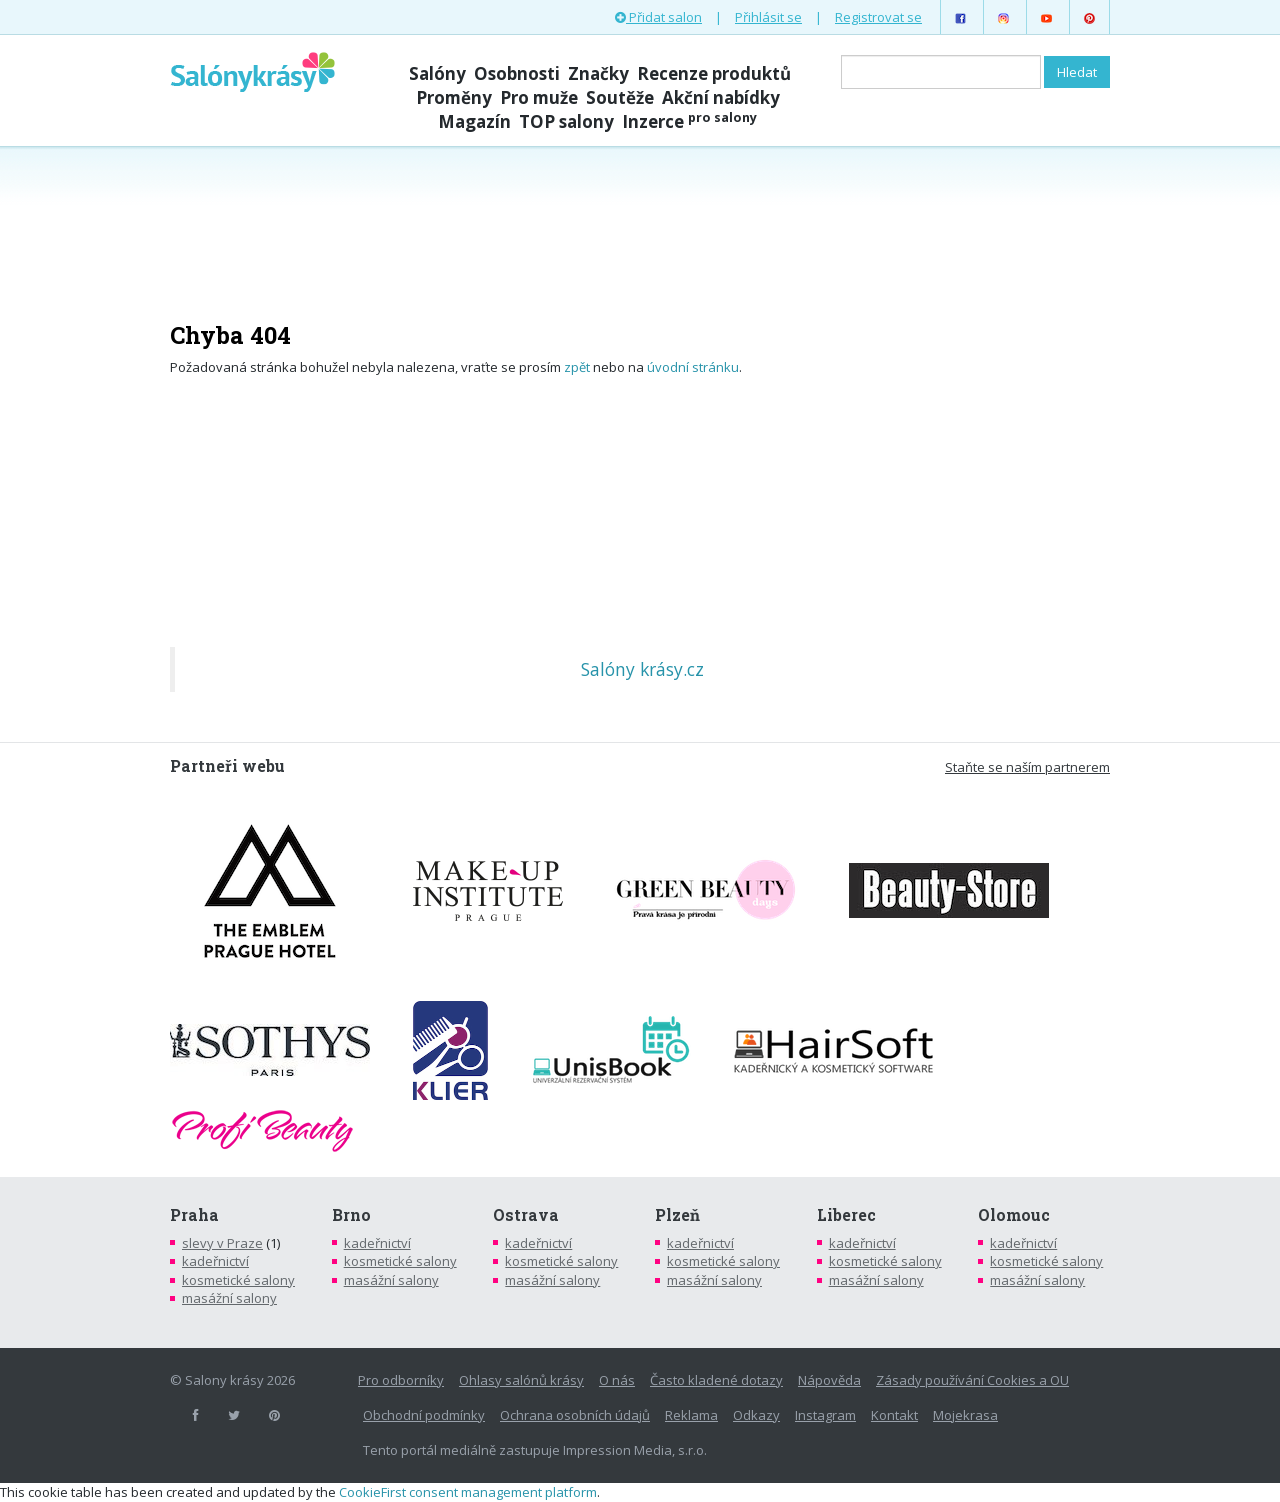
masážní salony (229, 1298)
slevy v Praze (222, 1243)
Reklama (691, 1415)
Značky (598, 73)
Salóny (437, 73)
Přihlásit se (768, 17)
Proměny (454, 97)
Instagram (825, 1415)
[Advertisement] (640, 222)
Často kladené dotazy (716, 1380)
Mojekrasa (965, 1415)
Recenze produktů (714, 73)
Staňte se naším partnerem (1027, 767)
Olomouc (1014, 1215)
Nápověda (829, 1380)
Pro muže (539, 97)
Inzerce (689, 121)
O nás (617, 1380)
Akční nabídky (721, 97)
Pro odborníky (401, 1380)
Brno (351, 1215)
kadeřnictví (215, 1261)
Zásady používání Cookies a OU (972, 1380)
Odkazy (756, 1415)
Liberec (846, 1215)
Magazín (474, 121)
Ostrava (526, 1215)
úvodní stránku (693, 367)
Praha (194, 1215)
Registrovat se (878, 17)
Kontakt (894, 1415)
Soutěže (620, 97)
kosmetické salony (238, 1280)
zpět (577, 367)
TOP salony (566, 121)
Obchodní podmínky (424, 1415)
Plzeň (677, 1215)
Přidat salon (658, 17)
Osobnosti (517, 73)
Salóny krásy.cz (642, 669)
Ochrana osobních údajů (575, 1415)
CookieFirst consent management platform (468, 1492)
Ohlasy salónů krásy (521, 1380)
